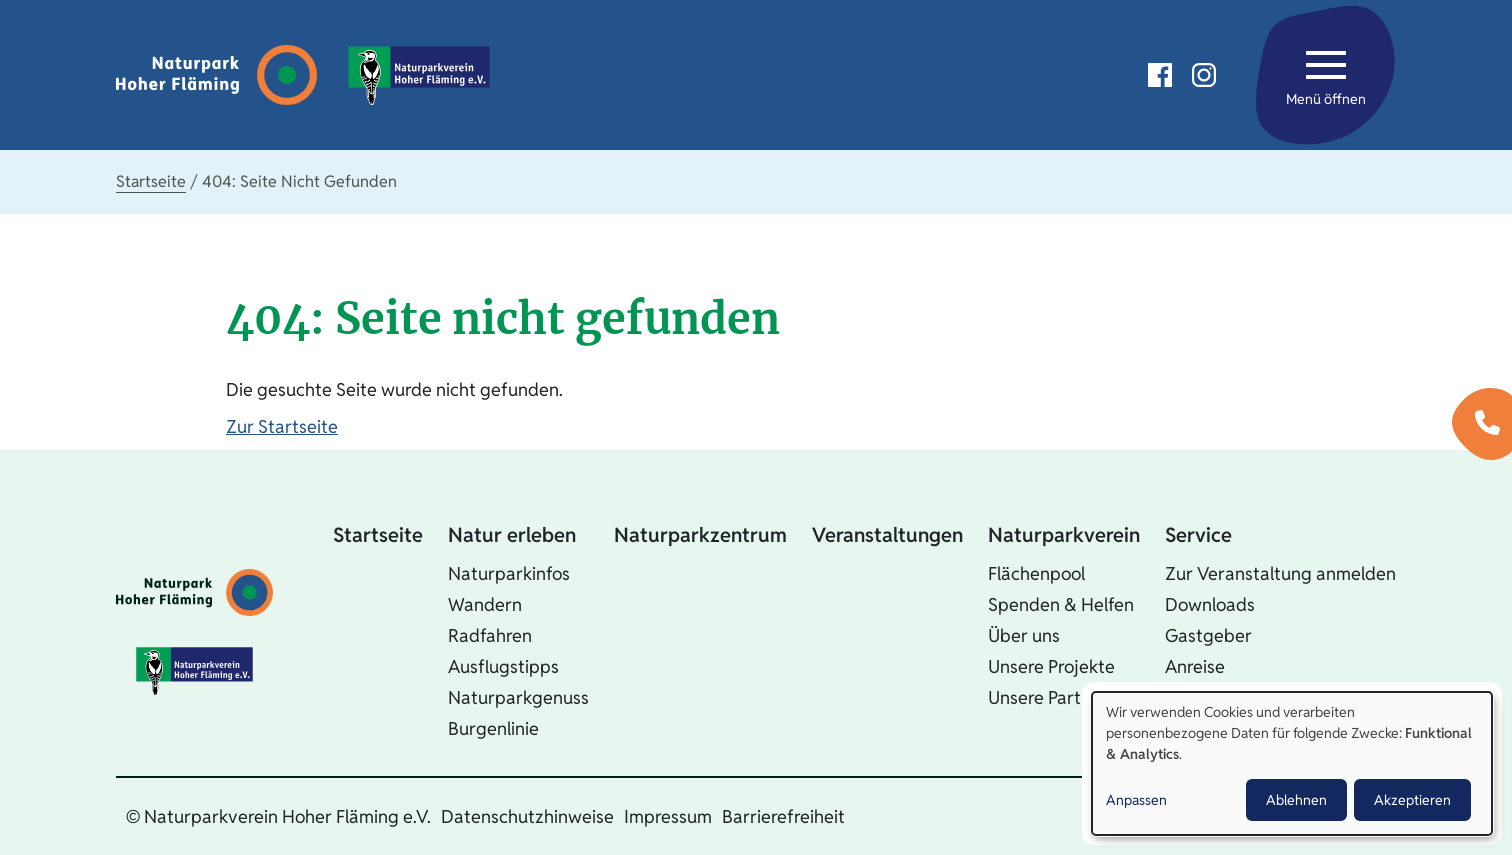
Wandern (485, 604)
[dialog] (1292, 763)
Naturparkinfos (509, 573)
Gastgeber (1208, 635)
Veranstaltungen (887, 535)
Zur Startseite (282, 426)
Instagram (1204, 75)
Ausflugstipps (503, 666)
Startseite (151, 181)
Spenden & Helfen (1061, 604)
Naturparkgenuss (518, 697)
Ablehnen (1296, 800)
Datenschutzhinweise (527, 816)
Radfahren (490, 635)
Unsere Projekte (1051, 666)
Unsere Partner (1048, 697)
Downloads (1210, 604)
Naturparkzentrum (700, 535)
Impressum (668, 816)
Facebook (1160, 75)
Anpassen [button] (1136, 800)
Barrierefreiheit (783, 816)
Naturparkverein (1064, 535)
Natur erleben (512, 535)
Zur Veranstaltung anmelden (1280, 573)
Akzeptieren (1412, 800)
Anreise (1195, 666)
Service (1198, 535)
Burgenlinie (493, 728)
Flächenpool (1036, 573)
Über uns (1024, 635)
